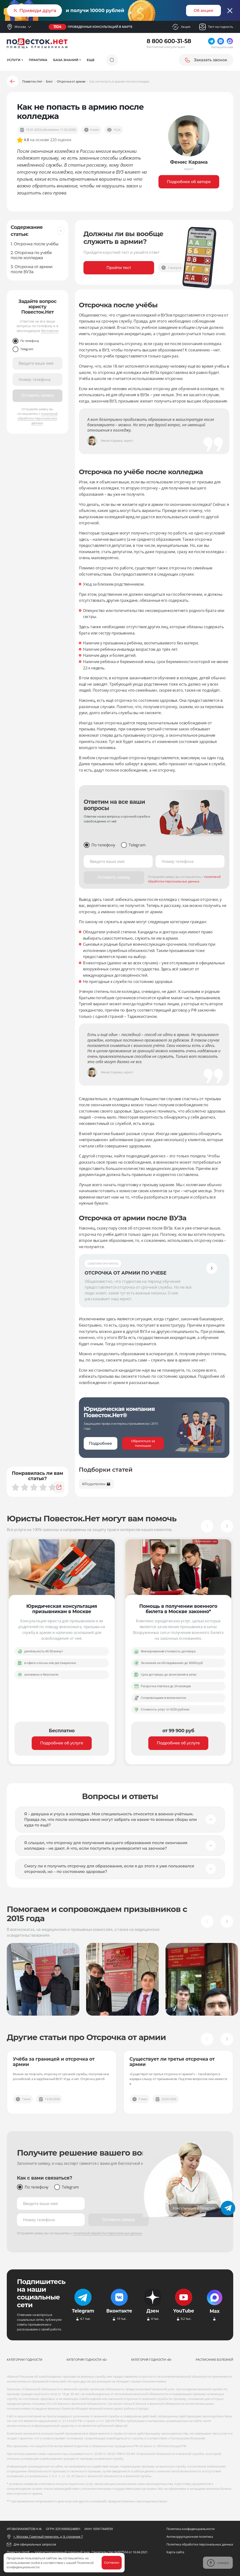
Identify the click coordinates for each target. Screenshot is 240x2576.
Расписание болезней (214, 2359)
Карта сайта (175, 2552)
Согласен (111, 2562)
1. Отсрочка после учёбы (35, 244)
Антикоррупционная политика (189, 2536)
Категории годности (24, 2359)
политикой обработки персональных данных (38, 418)
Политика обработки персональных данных (199, 2544)
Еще (90, 60)
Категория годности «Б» (87, 2359)
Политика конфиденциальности (190, 2529)
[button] (207, 1526)
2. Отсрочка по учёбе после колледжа (31, 255)
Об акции (203, 10)
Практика (38, 60)
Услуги (13, 60)
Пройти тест (118, 267)
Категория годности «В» (151, 2359)
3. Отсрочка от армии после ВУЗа (31, 269)
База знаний (65, 60)
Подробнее (100, 1443)
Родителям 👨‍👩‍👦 (97, 1484)
